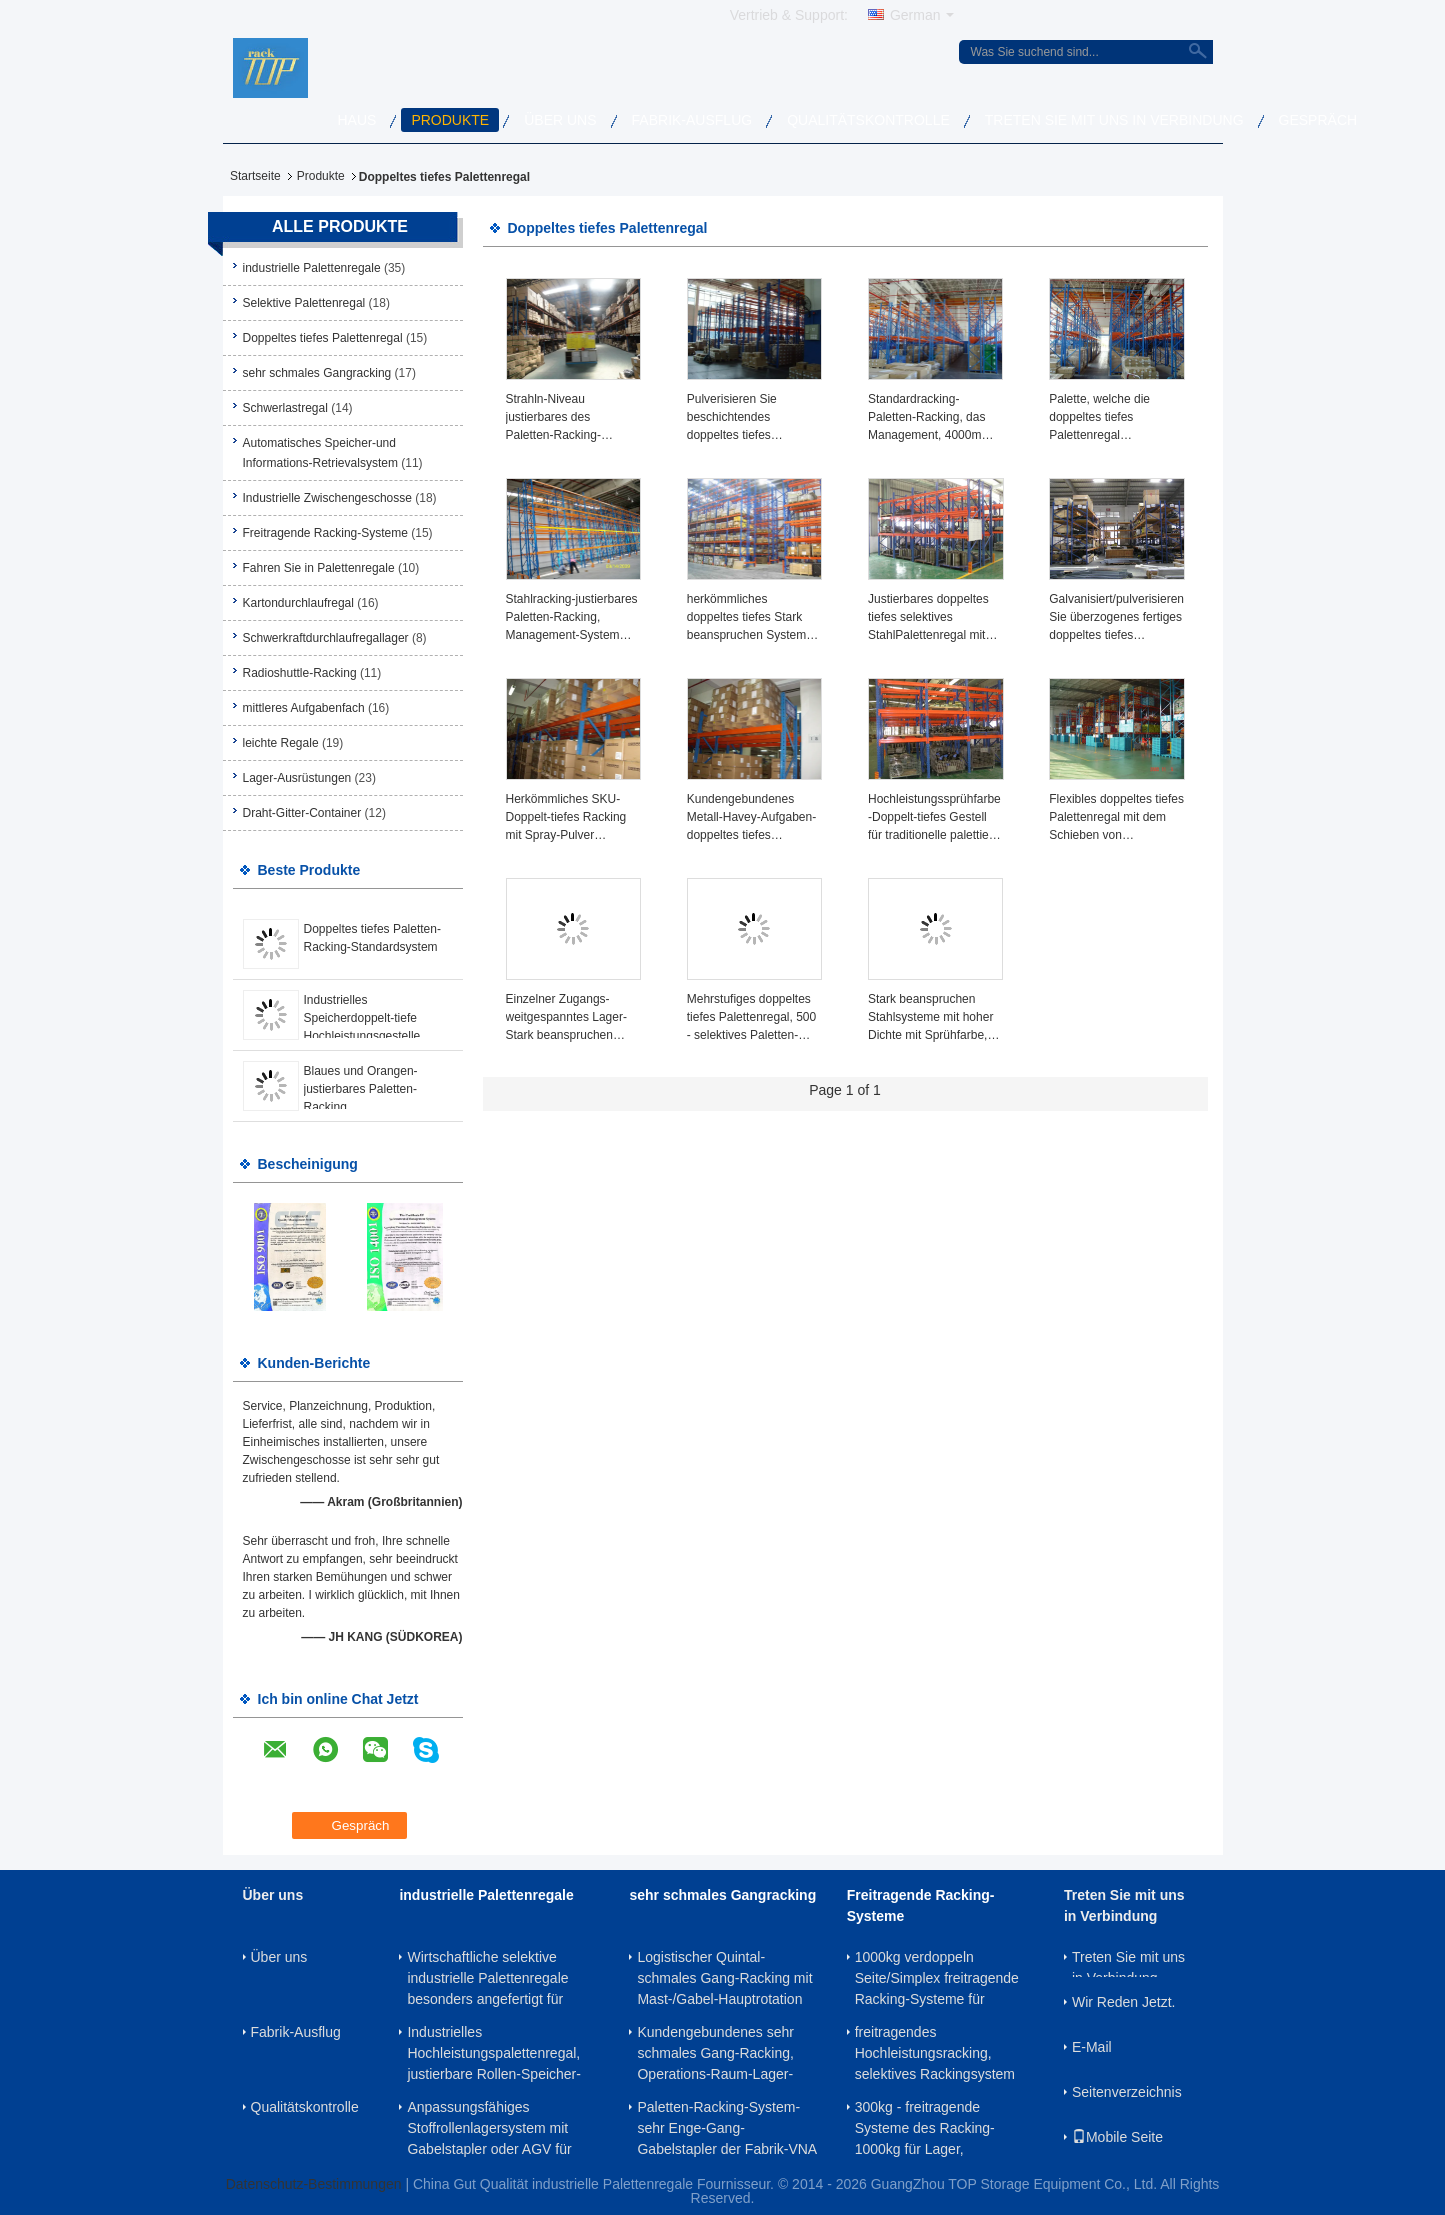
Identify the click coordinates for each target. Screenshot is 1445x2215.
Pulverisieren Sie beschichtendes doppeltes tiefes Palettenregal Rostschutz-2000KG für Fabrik (749, 418)
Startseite (255, 176)
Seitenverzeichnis (1127, 2092)
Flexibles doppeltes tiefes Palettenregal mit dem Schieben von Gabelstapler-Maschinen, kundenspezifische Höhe (1116, 818)
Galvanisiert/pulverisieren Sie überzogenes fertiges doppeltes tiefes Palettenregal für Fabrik (1116, 618)
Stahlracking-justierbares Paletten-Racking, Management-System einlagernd (572, 618)
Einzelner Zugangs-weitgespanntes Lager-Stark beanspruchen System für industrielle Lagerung (566, 1018)
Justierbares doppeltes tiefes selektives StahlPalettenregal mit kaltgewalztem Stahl (928, 618)
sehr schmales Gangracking (317, 373)
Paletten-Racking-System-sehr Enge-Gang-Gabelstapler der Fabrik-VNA (727, 2128)
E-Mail (1092, 2047)
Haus (357, 120)
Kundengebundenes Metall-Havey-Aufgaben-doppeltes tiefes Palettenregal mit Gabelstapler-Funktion (751, 818)
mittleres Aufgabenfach (304, 708)
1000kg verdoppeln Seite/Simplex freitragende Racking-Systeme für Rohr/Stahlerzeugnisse (937, 1978)
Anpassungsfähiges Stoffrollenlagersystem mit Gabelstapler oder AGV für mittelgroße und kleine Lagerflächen (489, 2128)
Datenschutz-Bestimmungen (314, 2184)
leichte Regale (281, 743)
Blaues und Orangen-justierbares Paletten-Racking (361, 1089)
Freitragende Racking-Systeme (325, 533)
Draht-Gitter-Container (302, 813)
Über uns (560, 120)
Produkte (450, 120)
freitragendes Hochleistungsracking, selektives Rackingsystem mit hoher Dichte (935, 2053)
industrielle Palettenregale (312, 268)
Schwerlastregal (285, 408)
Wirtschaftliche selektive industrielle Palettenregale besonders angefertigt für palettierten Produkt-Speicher (497, 1978)
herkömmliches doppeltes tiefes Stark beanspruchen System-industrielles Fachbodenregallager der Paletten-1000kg (754, 618)
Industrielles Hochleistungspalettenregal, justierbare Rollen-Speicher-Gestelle (494, 2053)
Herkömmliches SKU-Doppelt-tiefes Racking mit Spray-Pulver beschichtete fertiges (566, 818)
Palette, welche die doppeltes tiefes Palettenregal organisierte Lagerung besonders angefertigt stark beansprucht (1107, 418)
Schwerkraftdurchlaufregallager (326, 638)
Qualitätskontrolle (868, 120)
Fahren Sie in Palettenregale (319, 568)
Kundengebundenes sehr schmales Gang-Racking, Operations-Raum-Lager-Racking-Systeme (715, 2053)
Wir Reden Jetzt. (1123, 2002)
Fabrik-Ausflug (692, 120)
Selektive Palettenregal (304, 303)
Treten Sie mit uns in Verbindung (1114, 120)
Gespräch (1318, 120)
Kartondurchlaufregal (298, 603)
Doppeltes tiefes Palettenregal (323, 338)
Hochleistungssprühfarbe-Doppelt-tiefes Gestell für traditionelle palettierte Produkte (935, 818)
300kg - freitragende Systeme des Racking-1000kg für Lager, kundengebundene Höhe (931, 2128)
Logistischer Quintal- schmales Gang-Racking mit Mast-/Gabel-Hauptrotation (724, 1978)
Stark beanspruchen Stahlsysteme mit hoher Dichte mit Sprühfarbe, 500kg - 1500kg (930, 1018)
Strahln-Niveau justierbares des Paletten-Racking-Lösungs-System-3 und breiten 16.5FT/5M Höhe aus (571, 418)
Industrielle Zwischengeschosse (327, 498)
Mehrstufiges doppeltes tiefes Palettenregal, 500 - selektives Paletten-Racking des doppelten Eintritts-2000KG (751, 1018)
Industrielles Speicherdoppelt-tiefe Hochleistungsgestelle (362, 1018)
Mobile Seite (1117, 2137)
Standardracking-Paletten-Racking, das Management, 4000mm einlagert (929, 418)
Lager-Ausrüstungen (297, 778)
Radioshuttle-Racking (300, 673)
